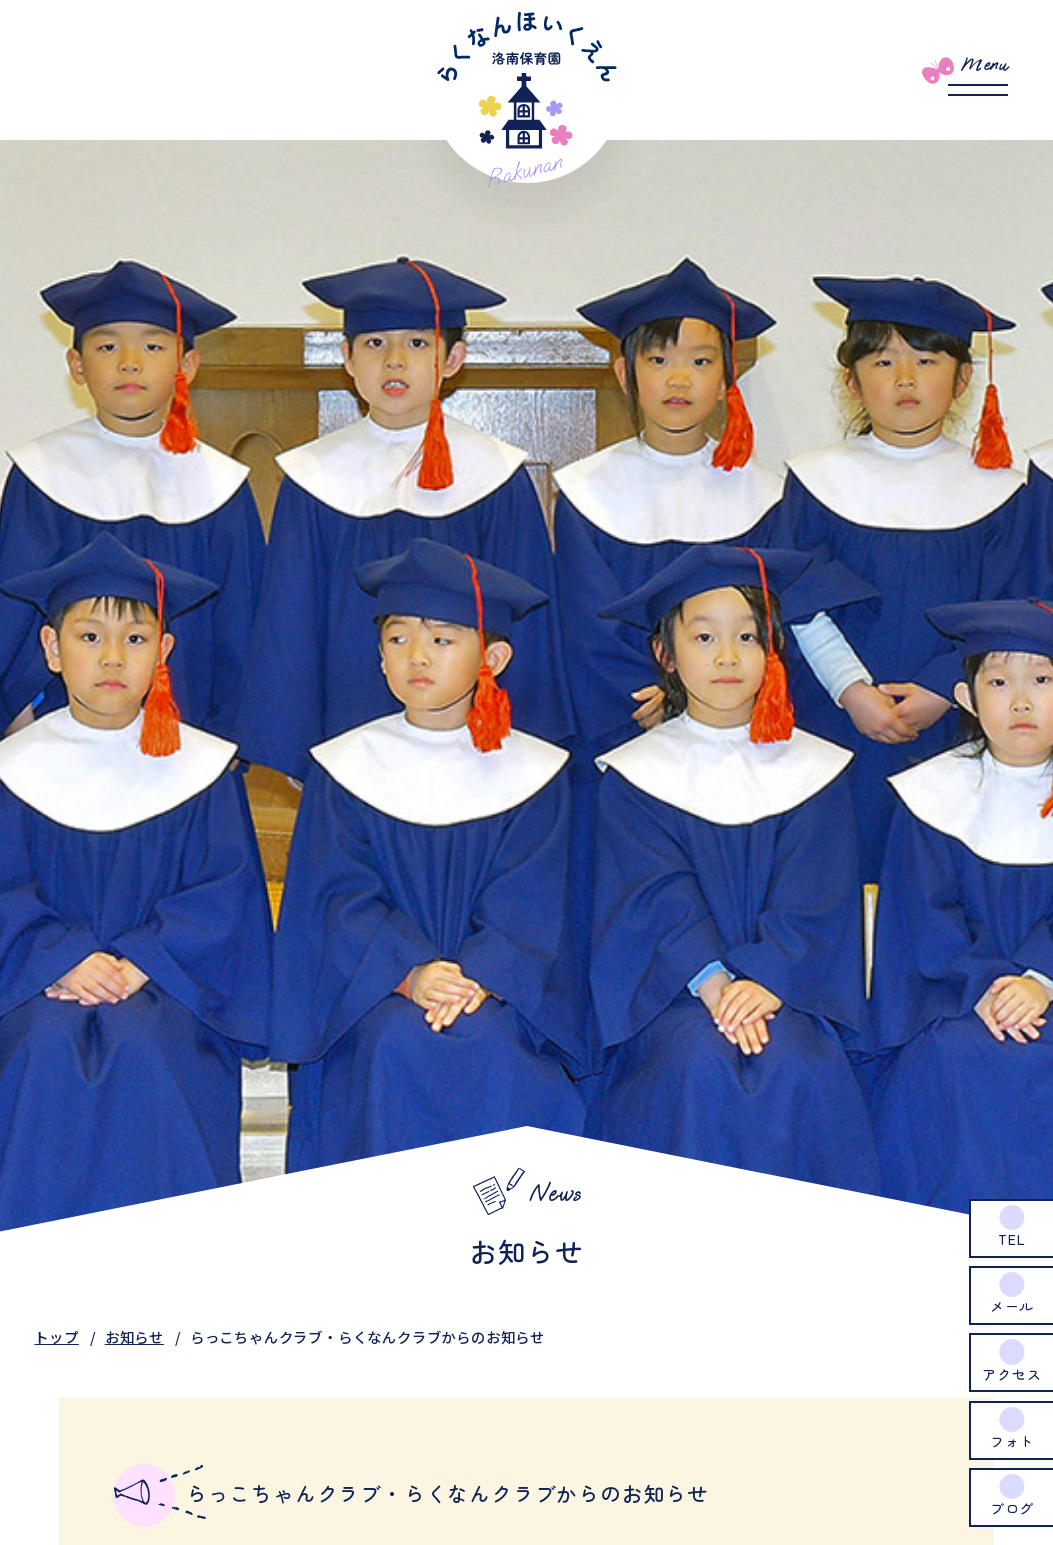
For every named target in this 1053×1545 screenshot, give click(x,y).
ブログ (1012, 1508)
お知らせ (134, 1336)
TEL (1011, 1239)
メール (1012, 1306)
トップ (56, 1336)
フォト (1012, 1441)
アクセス (1011, 1374)
